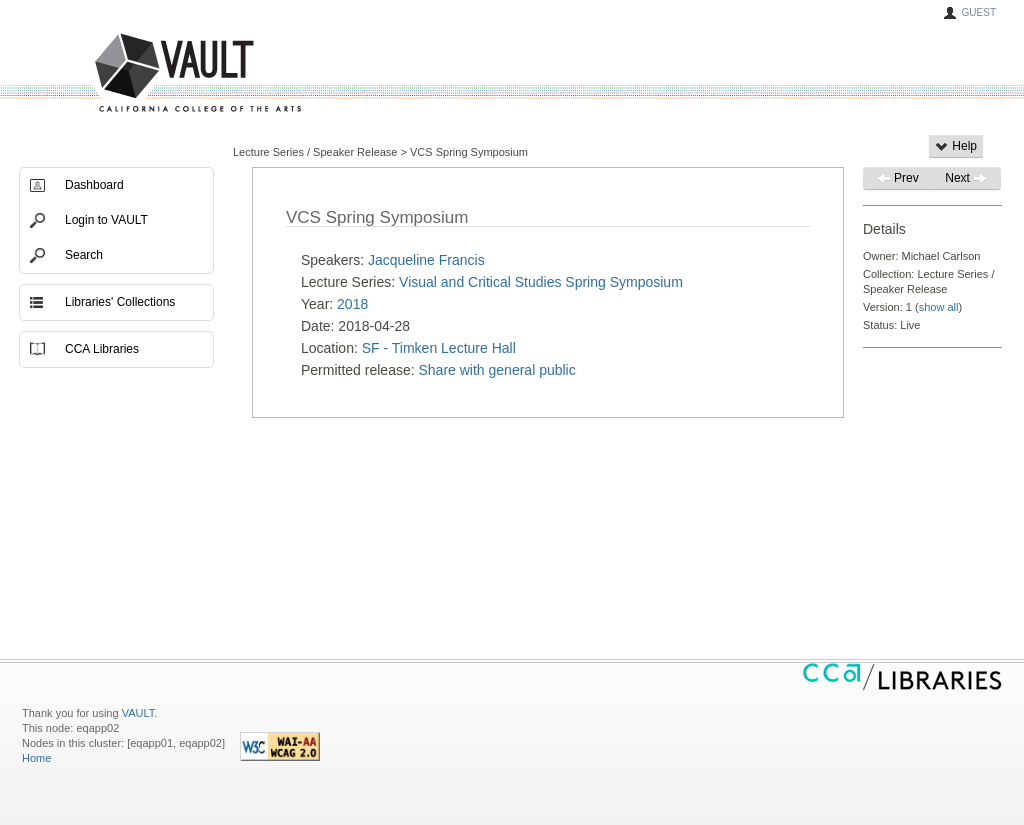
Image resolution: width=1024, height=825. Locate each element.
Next (966, 178)
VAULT (122, 73)
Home (36, 758)
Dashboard (94, 185)
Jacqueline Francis (426, 260)
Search (84, 255)
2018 (352, 304)
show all (939, 307)
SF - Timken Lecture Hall (439, 348)
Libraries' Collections (120, 302)
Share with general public (497, 370)
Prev (898, 178)
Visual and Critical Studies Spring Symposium (541, 282)
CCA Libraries (102, 349)
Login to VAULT (106, 220)
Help (956, 146)
